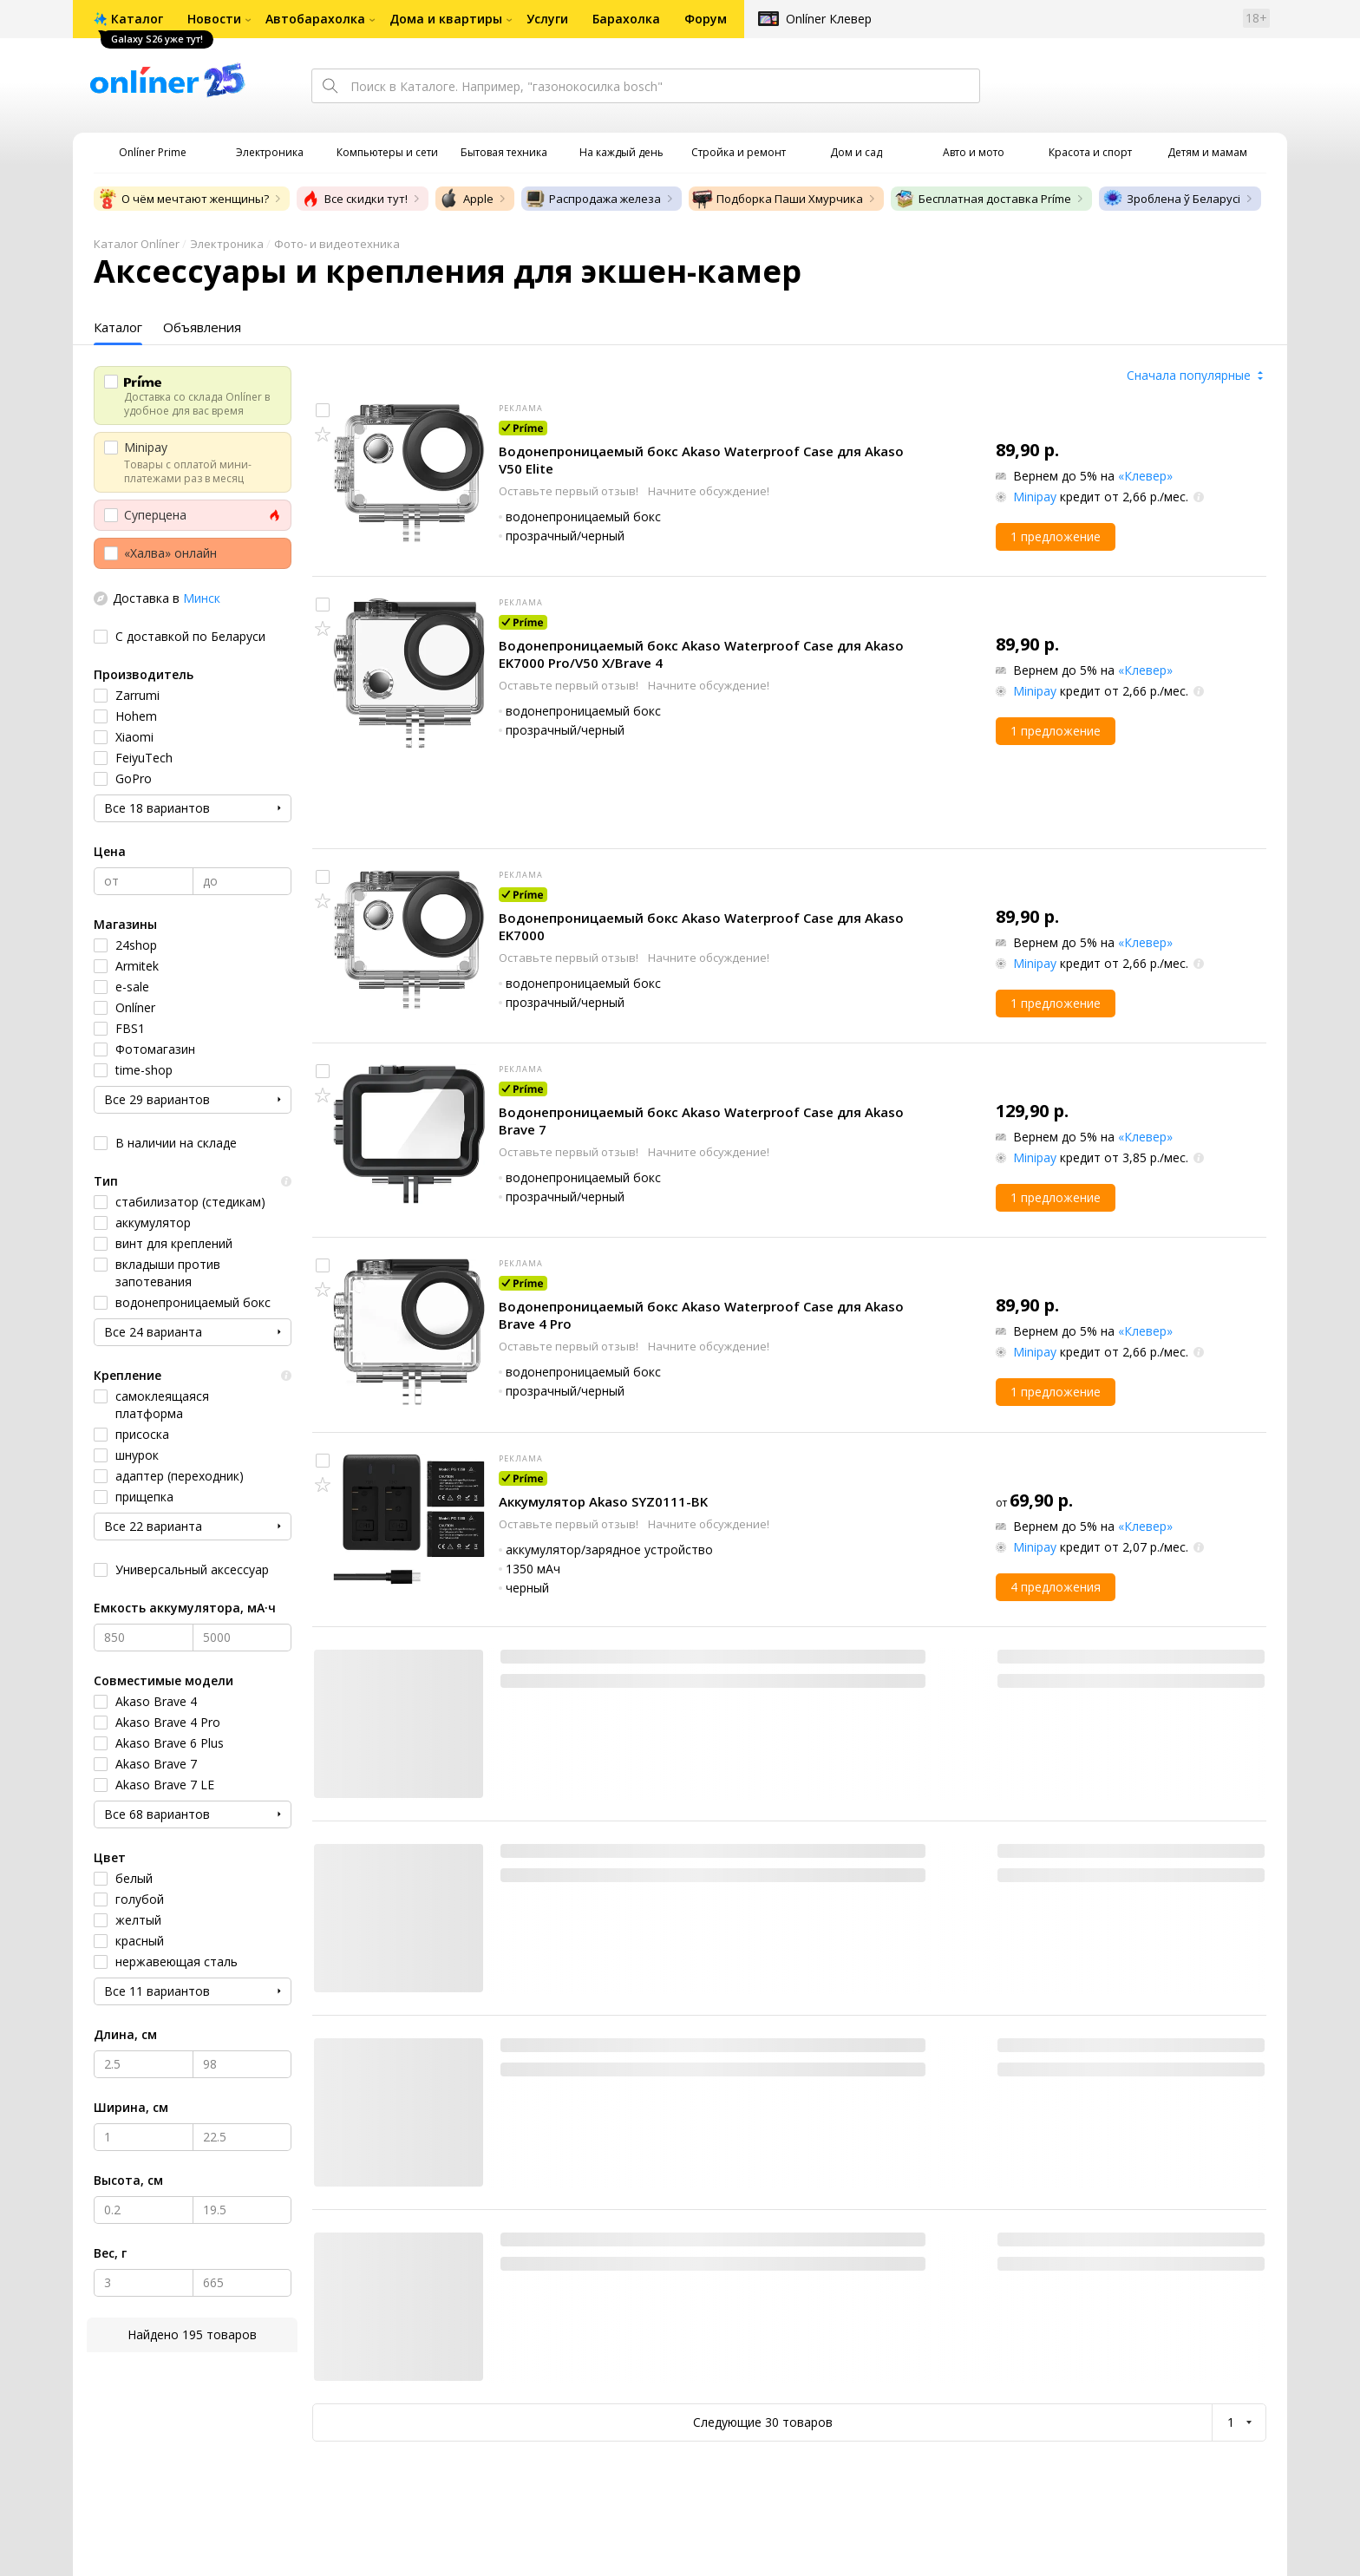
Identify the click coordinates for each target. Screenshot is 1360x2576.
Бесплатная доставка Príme (982, 198)
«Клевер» (1145, 475)
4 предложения (1055, 1587)
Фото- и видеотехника (337, 244)
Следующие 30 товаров (763, 2422)
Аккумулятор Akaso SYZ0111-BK (603, 1501)
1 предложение (1055, 536)
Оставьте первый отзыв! (570, 491)
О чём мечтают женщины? (183, 198)
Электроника (227, 244)
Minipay (1034, 496)
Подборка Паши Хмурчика (777, 198)
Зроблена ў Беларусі (1171, 198)
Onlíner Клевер (829, 18)
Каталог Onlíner (137, 244)
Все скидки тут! (354, 198)
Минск (201, 598)
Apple (466, 198)
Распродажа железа (593, 198)
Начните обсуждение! (708, 491)
